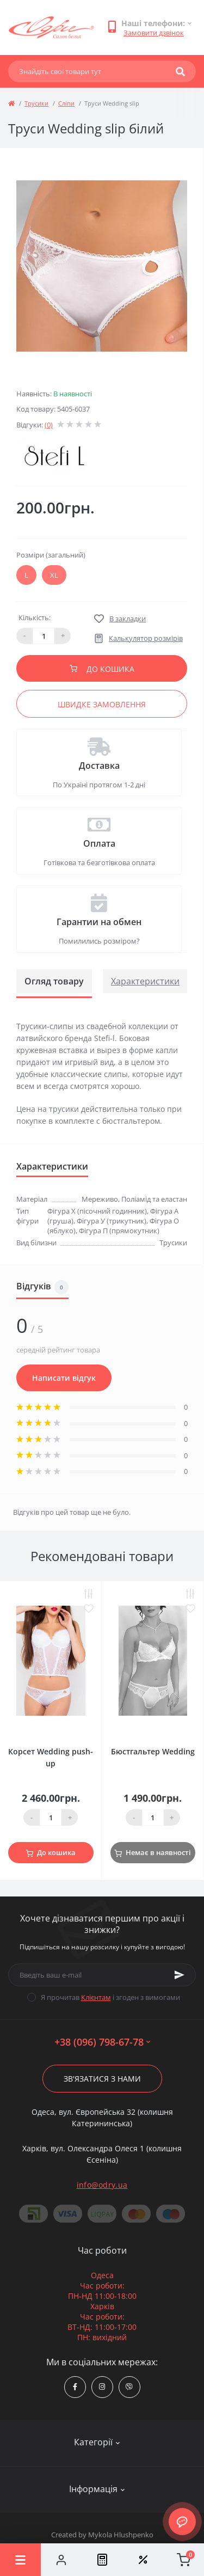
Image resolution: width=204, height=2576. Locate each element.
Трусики (36, 103)
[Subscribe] (179, 1974)
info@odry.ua (102, 2185)
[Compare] (102, 2559)
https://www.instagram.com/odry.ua (102, 2386)
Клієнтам (96, 1997)
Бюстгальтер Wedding (153, 1751)
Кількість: (34, 617)
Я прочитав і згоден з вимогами (110, 1997)
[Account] (61, 2559)
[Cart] (183, 2559)
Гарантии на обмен (99, 922)
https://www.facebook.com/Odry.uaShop (75, 2386)
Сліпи (66, 103)
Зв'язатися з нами (102, 2078)
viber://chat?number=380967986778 (129, 2386)
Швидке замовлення (102, 704)
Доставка (99, 766)
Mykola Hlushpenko (120, 2535)
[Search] (180, 71)
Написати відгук (64, 1378)
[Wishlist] (142, 2559)
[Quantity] (50, 1817)
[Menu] (20, 2559)
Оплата (99, 843)
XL (54, 575)
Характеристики (145, 981)
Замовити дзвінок (153, 32)
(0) (49, 425)
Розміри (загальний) (50, 555)
